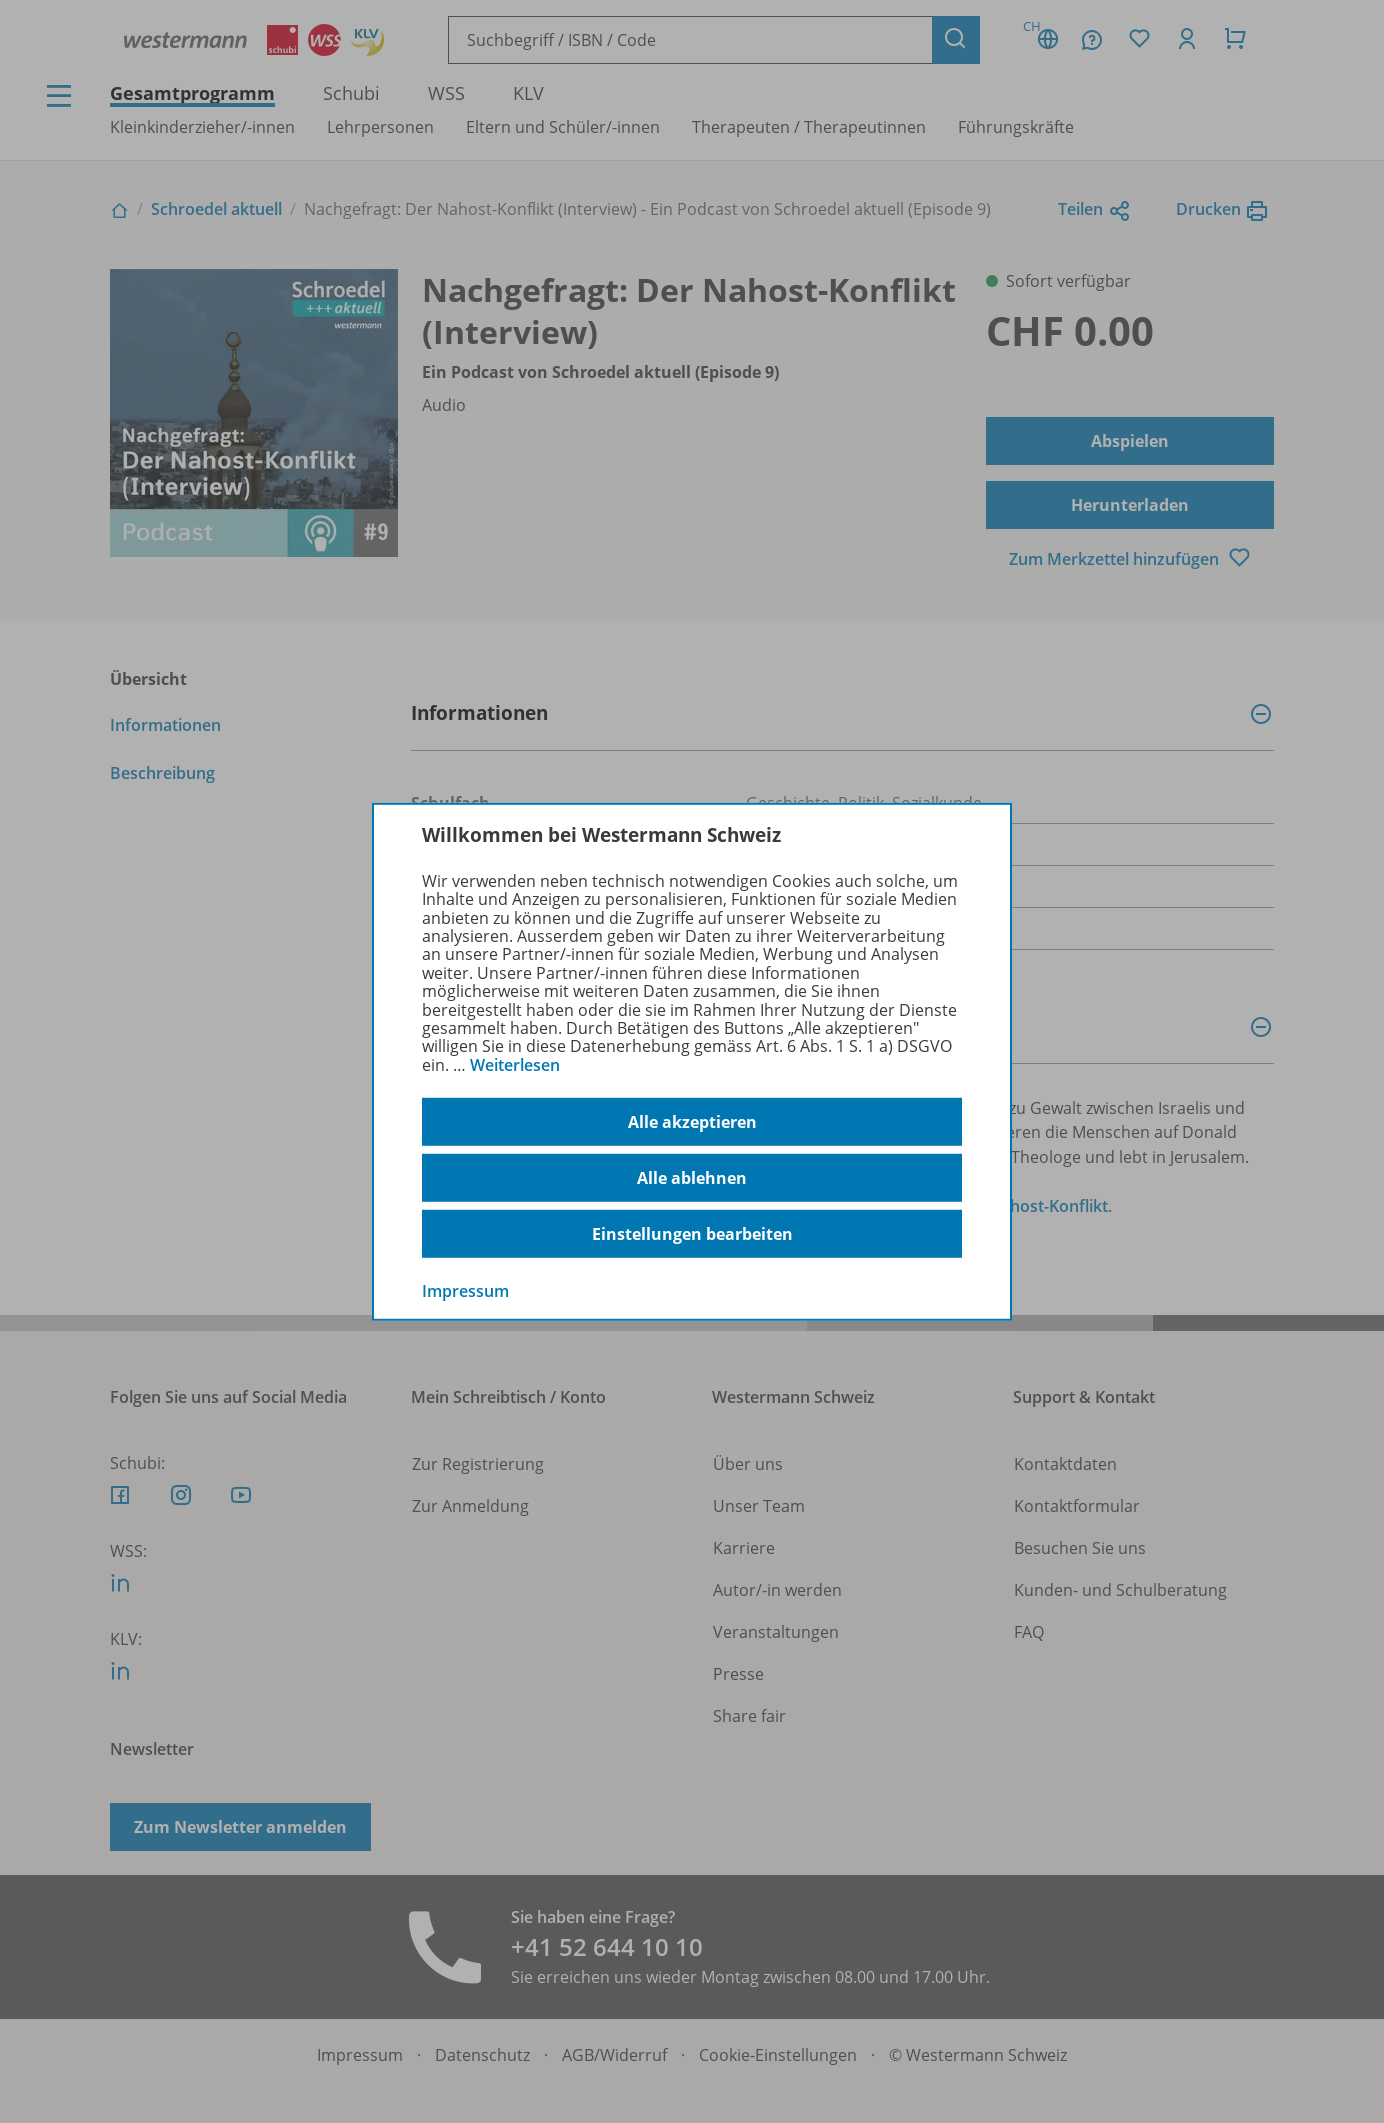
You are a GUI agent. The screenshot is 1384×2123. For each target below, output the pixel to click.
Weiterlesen (515, 1065)
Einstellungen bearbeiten (692, 1234)
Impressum (465, 1291)
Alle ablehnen (692, 1178)
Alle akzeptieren (692, 1122)
